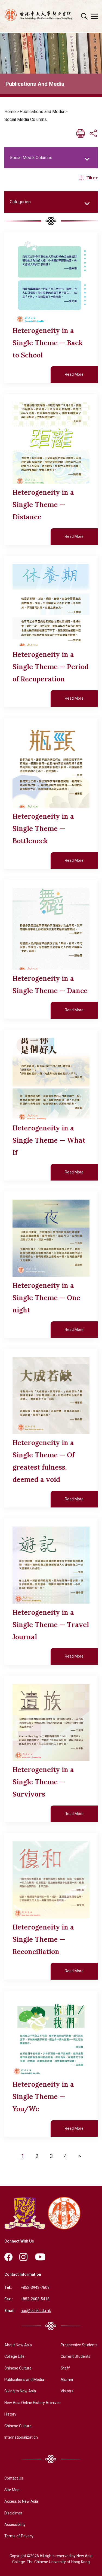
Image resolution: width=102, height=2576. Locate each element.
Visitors (67, 2391)
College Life (14, 2356)
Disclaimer (13, 2513)
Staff (65, 2368)
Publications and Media (42, 111)
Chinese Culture (18, 2368)
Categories (20, 201)
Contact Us (13, 2478)
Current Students (75, 2356)
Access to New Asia (21, 2501)
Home (10, 111)
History (10, 2414)
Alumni (67, 2379)
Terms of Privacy (18, 2536)
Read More (74, 374)
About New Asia (18, 2345)
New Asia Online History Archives (32, 2403)
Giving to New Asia (20, 2391)
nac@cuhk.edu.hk (36, 2310)
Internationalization (21, 2437)
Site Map (12, 2490)
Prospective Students (79, 2345)
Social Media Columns (25, 119)
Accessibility (15, 2524)
